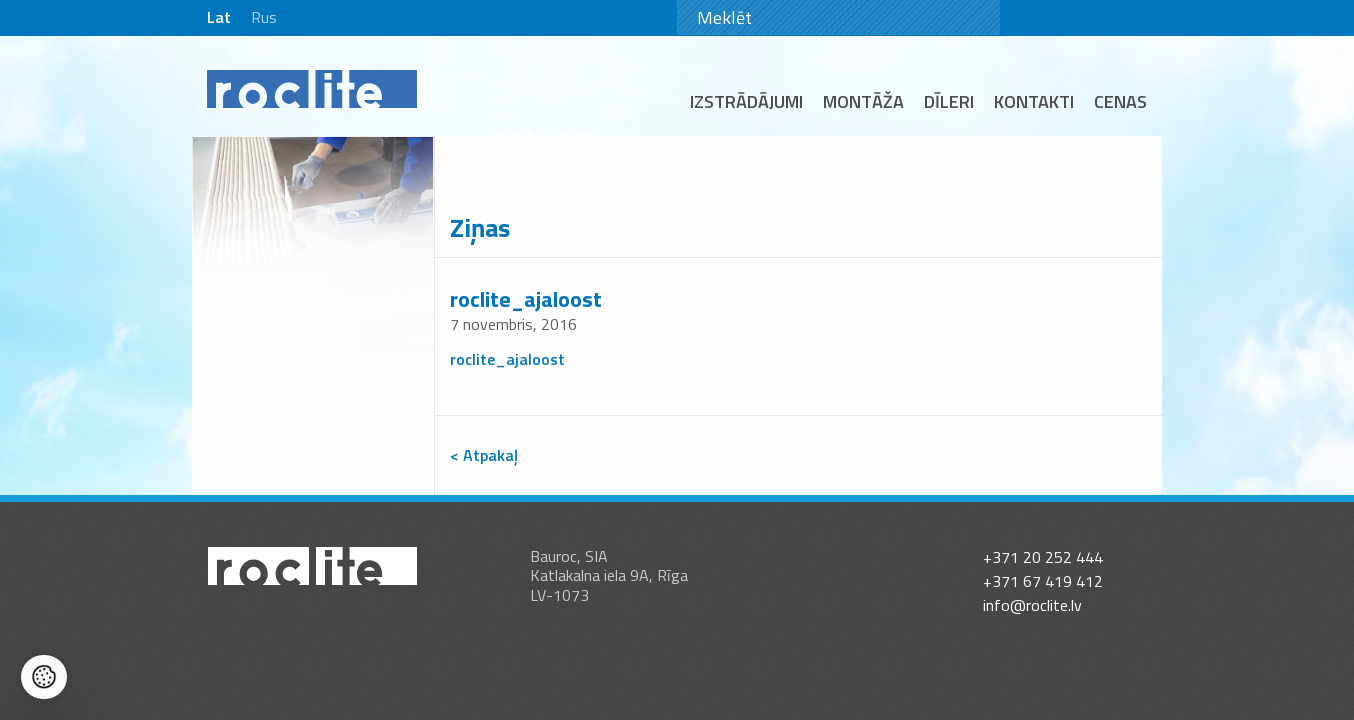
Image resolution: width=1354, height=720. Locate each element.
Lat (219, 17)
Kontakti (1034, 101)
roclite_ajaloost (526, 299)
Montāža (863, 101)
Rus (264, 17)
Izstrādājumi (746, 101)
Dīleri (949, 101)
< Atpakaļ (484, 455)
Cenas (1120, 101)
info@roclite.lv (1032, 586)
